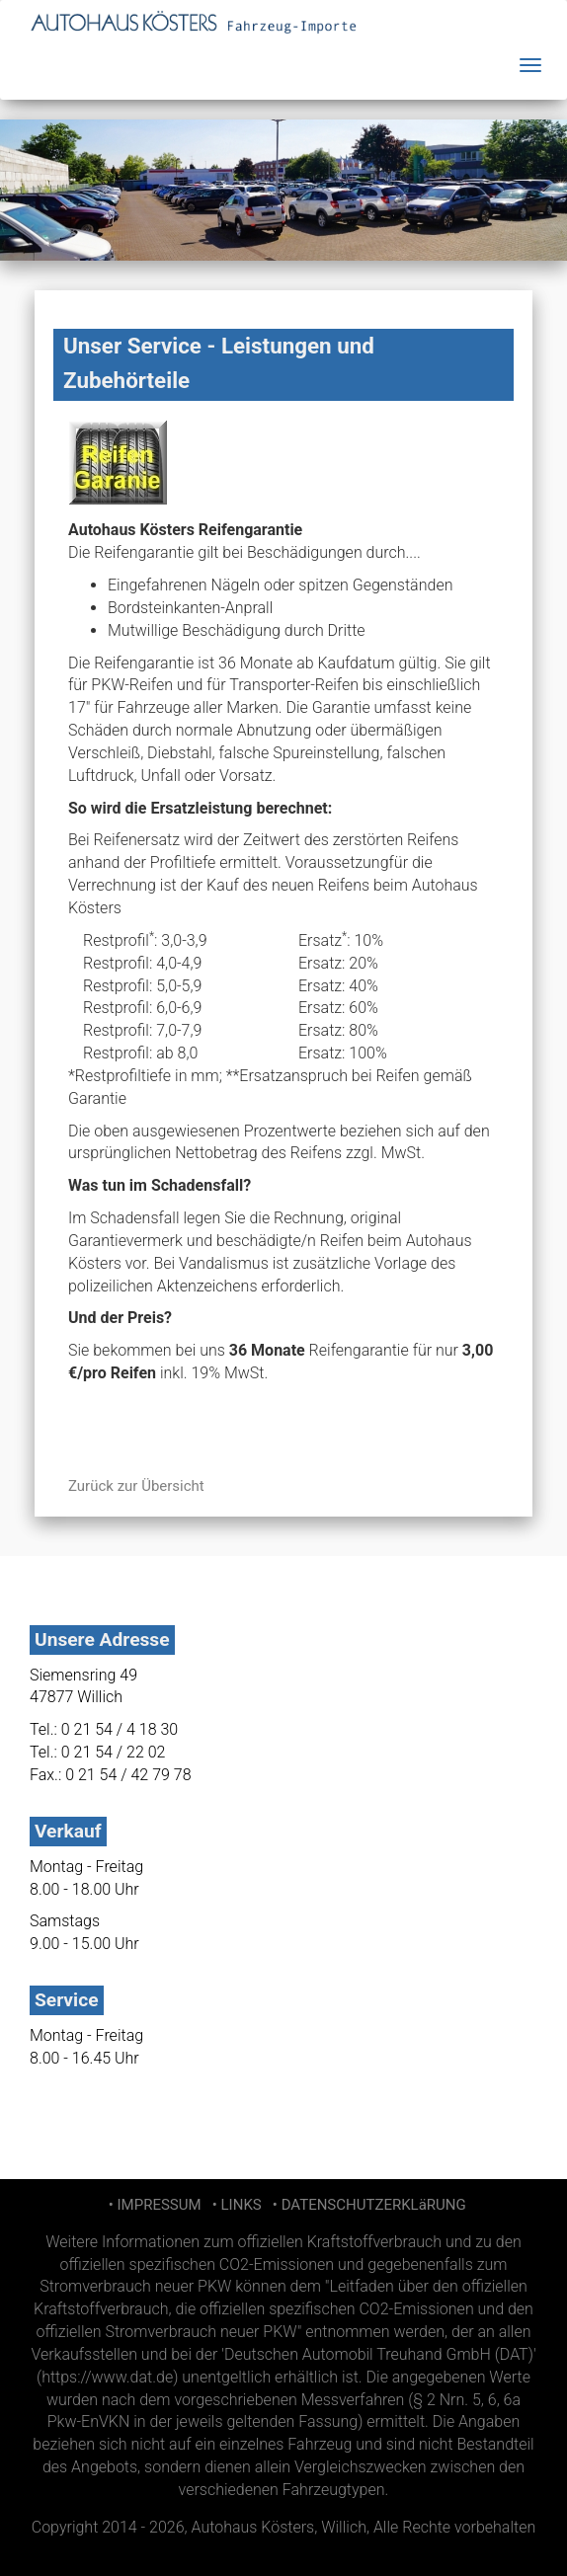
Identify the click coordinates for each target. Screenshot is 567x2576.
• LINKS (234, 2205)
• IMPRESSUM (152, 2205)
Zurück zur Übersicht (136, 1486)
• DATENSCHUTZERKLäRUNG (365, 2205)
